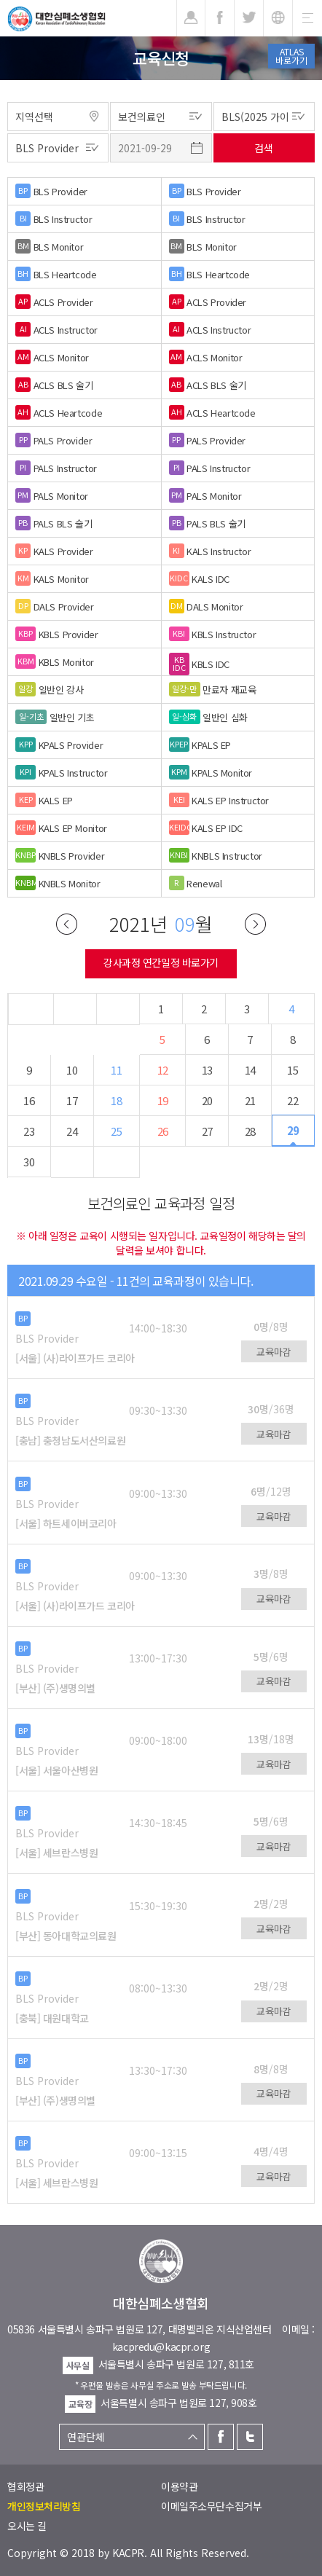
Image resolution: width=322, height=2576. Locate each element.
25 (116, 1131)
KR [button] (278, 18)
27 (207, 1131)
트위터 (249, 2436)
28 (250, 1131)
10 (71, 1069)
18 (116, 1100)
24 (71, 1131)
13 (207, 1069)
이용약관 (179, 2486)
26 (162, 1131)
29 (293, 1130)
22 (292, 1100)
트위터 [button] (249, 18)
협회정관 (25, 2486)
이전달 (66, 924)
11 (116, 1069)
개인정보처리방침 (44, 2506)
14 (250, 1069)
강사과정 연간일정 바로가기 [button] (161, 962)
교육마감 (273, 1352)
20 (207, 1100)
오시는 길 (27, 2525)
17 (71, 1100)
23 (28, 1131)
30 (28, 1161)
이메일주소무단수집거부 (211, 2506)
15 (292, 1069)
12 (162, 1069)
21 (250, 1100)
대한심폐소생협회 (56, 19)
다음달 (255, 924)
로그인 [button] (191, 18)
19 (162, 1100)
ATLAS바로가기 (291, 55)
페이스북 (220, 2436)
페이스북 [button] (219, 18)
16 (28, 1100)
